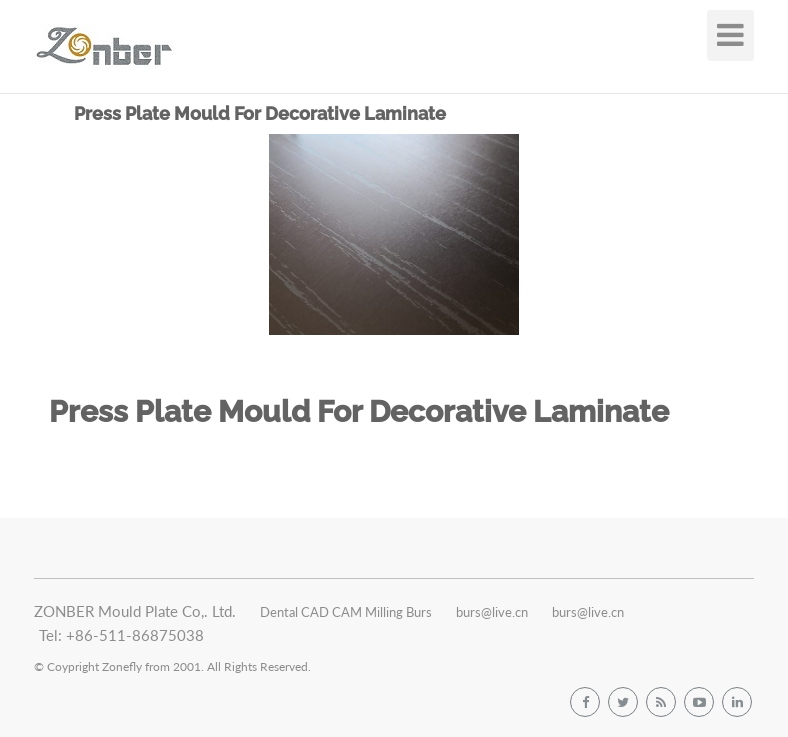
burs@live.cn (492, 612)
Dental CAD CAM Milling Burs (346, 612)
